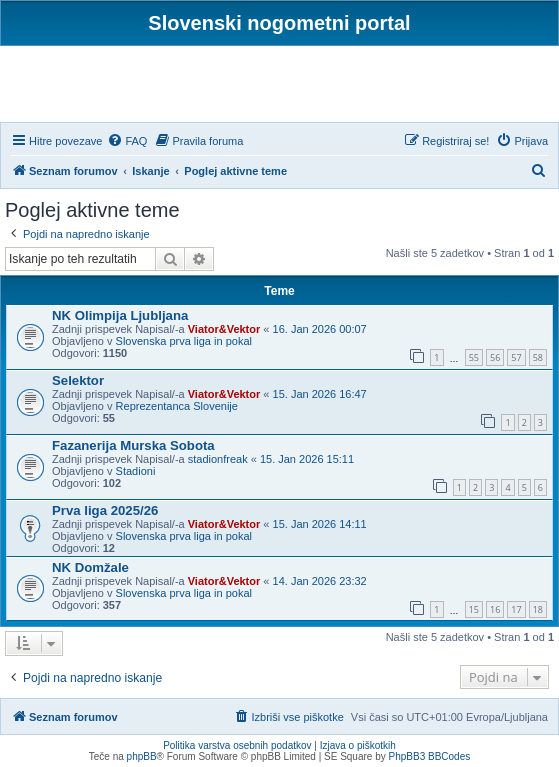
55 (474, 357)
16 (495, 609)
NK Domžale (90, 567)
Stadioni (136, 471)
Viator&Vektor (224, 329)
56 (495, 357)
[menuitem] (127, 141)
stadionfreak (218, 459)
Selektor (78, 380)
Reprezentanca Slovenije (177, 406)
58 (538, 357)
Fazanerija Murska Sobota (133, 445)
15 (474, 609)
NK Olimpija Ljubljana (120, 315)
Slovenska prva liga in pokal (184, 341)
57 (516, 357)
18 (538, 609)
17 (516, 609)
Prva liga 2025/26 (105, 510)
